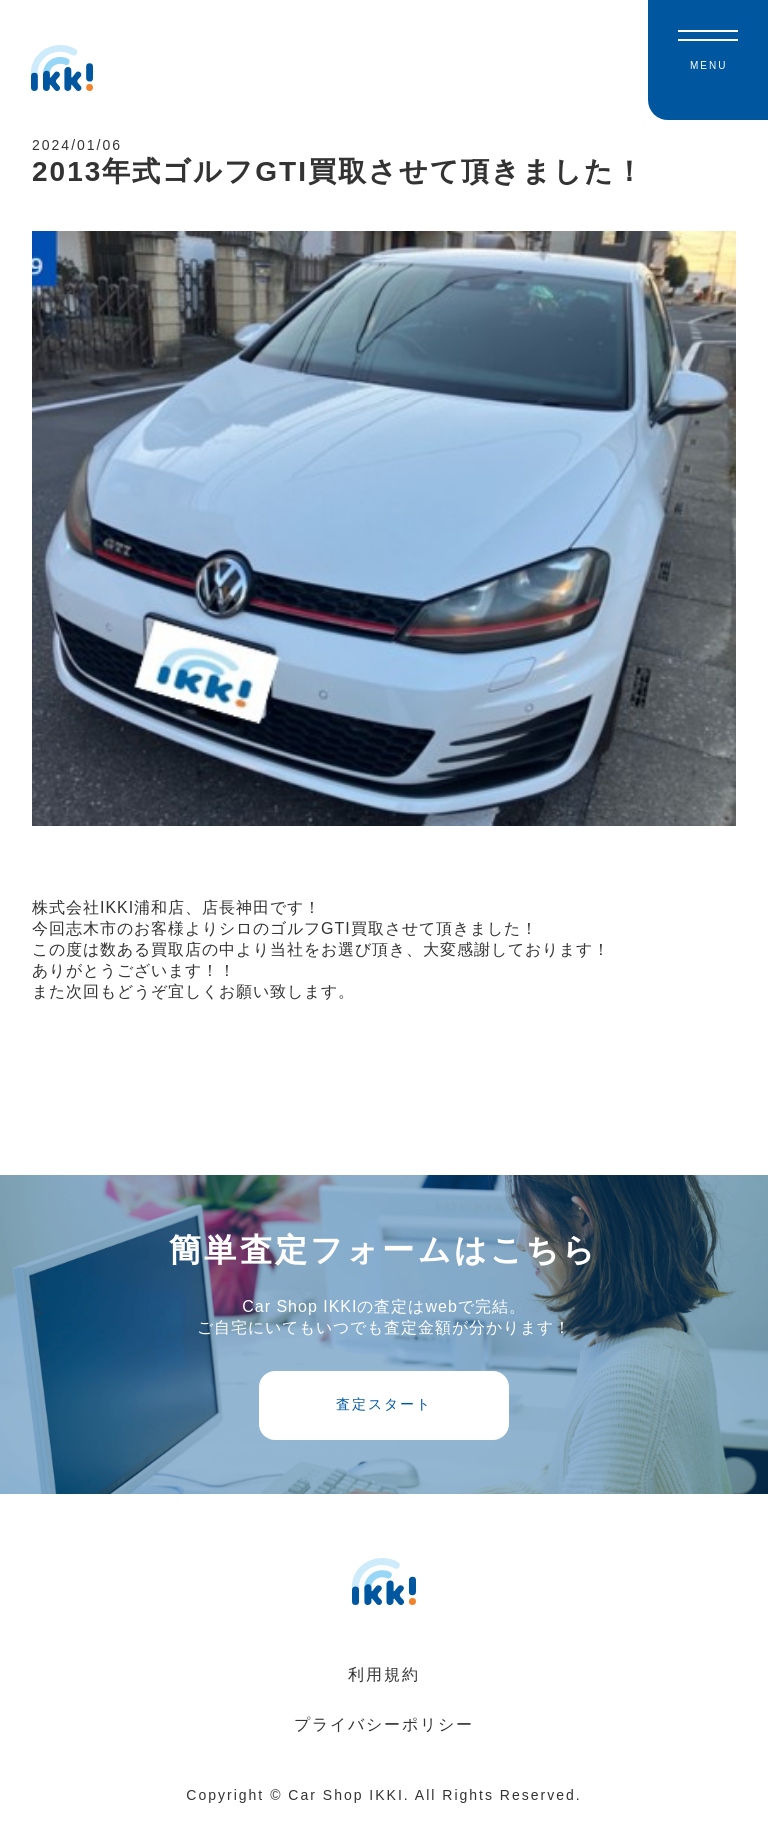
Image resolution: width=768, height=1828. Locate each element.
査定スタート (384, 1413)
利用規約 (384, 1683)
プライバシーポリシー (384, 1733)
